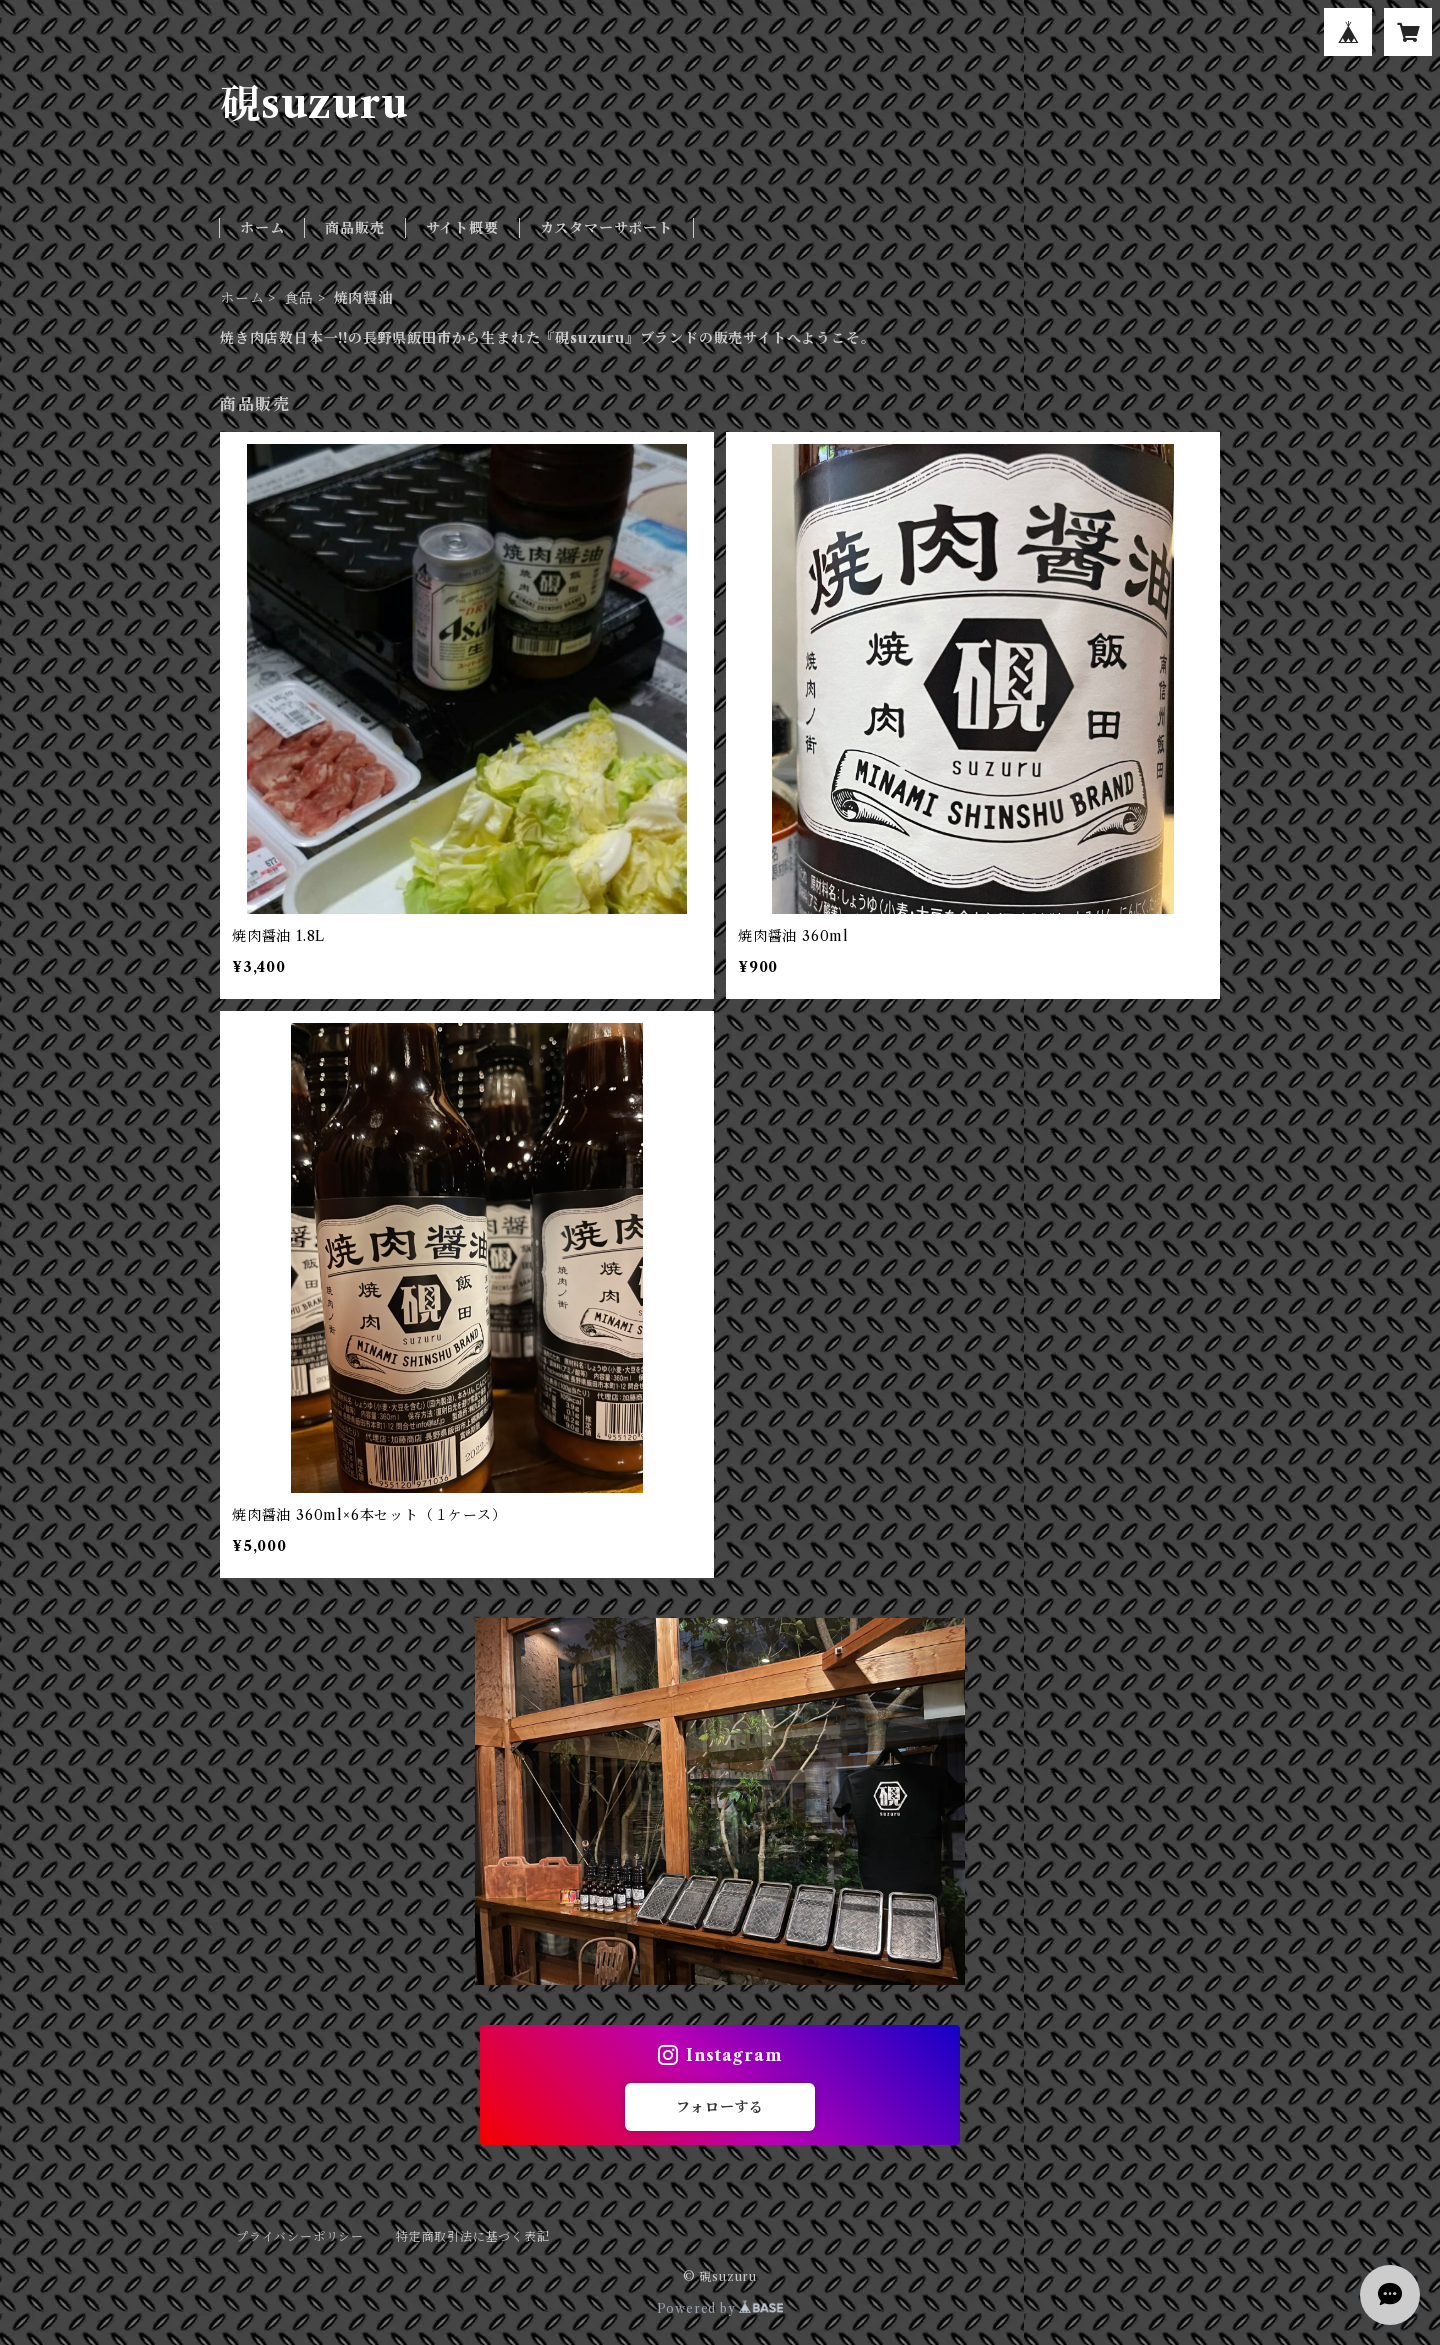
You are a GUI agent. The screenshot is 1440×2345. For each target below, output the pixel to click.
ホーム (262, 228)
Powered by (720, 2308)
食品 (299, 298)
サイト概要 (462, 228)
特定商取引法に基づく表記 (473, 2236)
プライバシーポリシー (300, 2236)
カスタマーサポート (606, 228)
